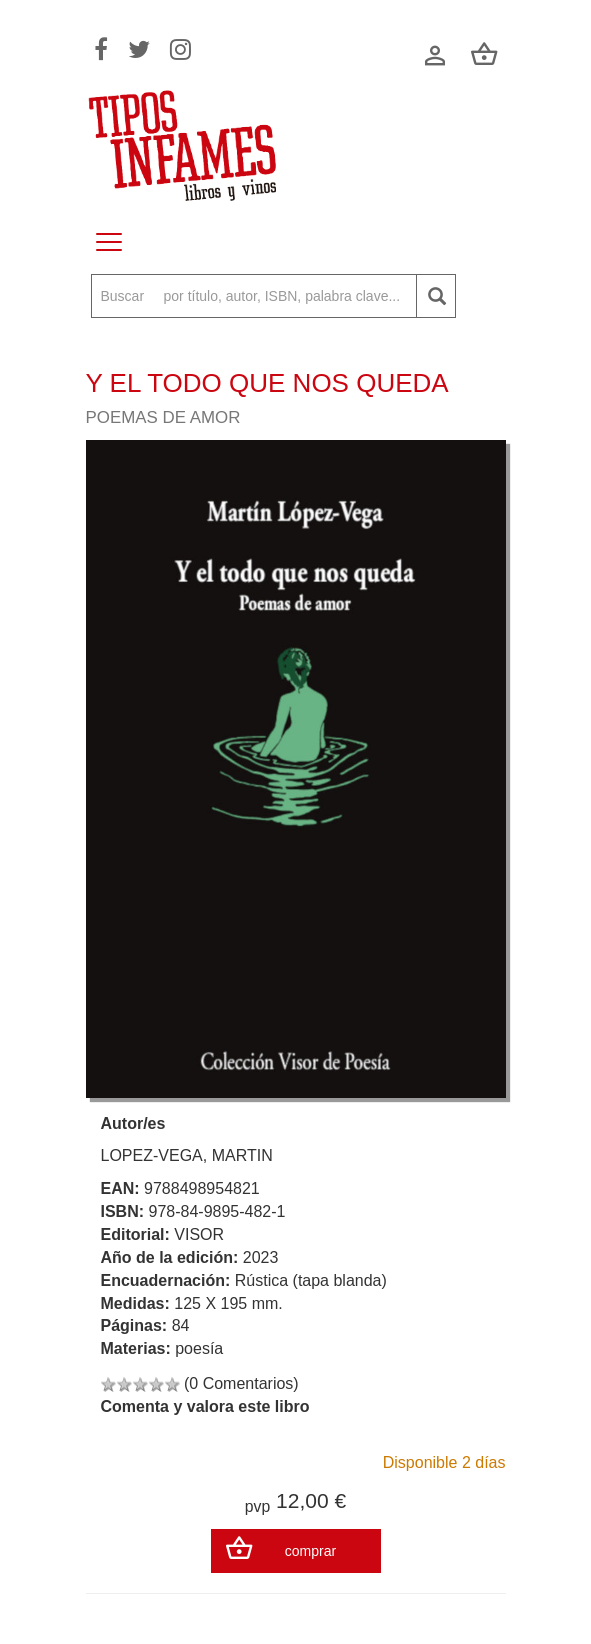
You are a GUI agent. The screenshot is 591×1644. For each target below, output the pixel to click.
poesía (199, 1348)
